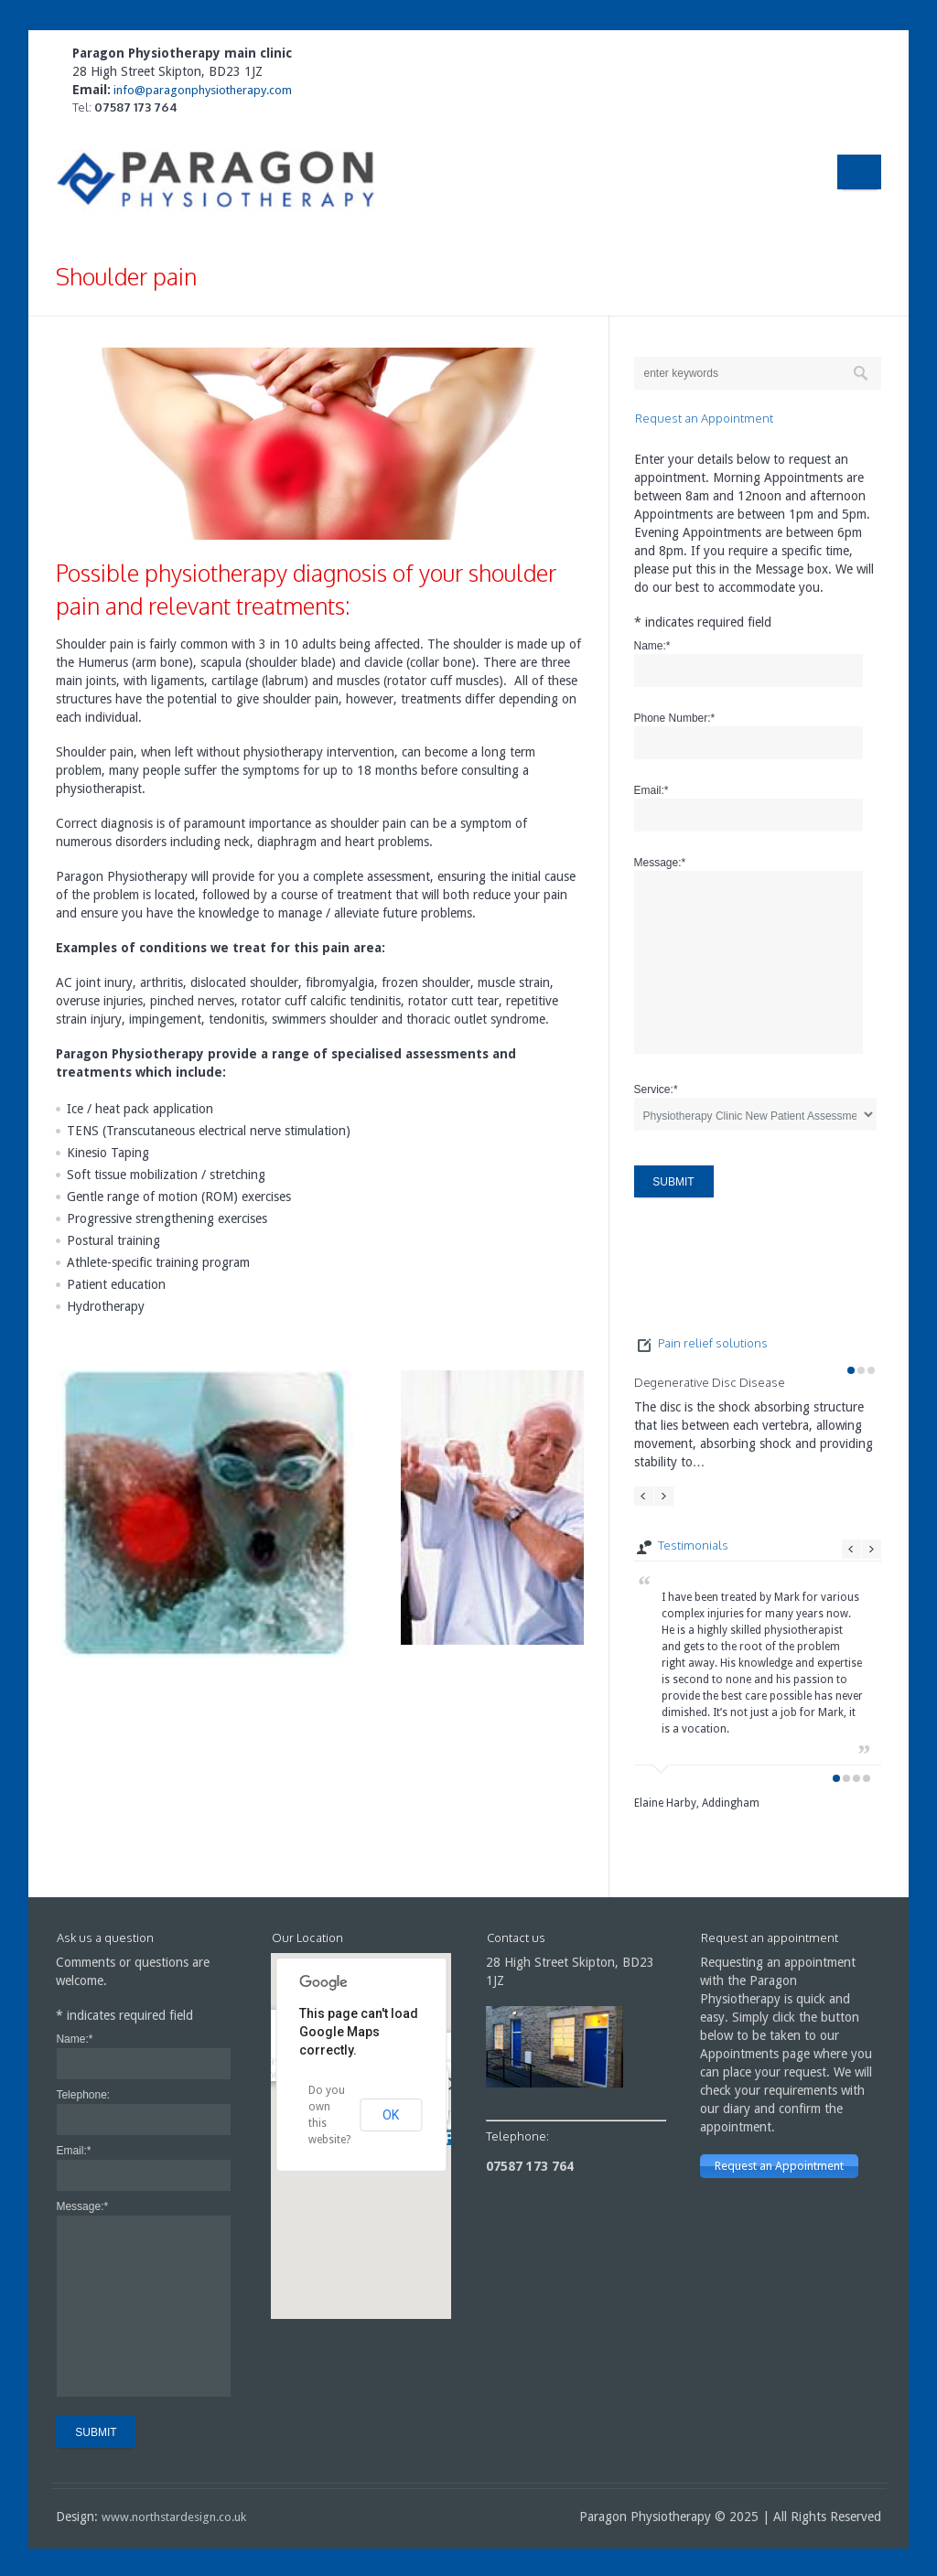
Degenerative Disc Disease (709, 1382)
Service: (656, 1089)
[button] (449, 2137)
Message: (660, 862)
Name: (652, 645)
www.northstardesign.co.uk (174, 2517)
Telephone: (83, 2094)
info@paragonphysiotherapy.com (201, 90)
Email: (651, 790)
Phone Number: (675, 718)
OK (390, 2115)
